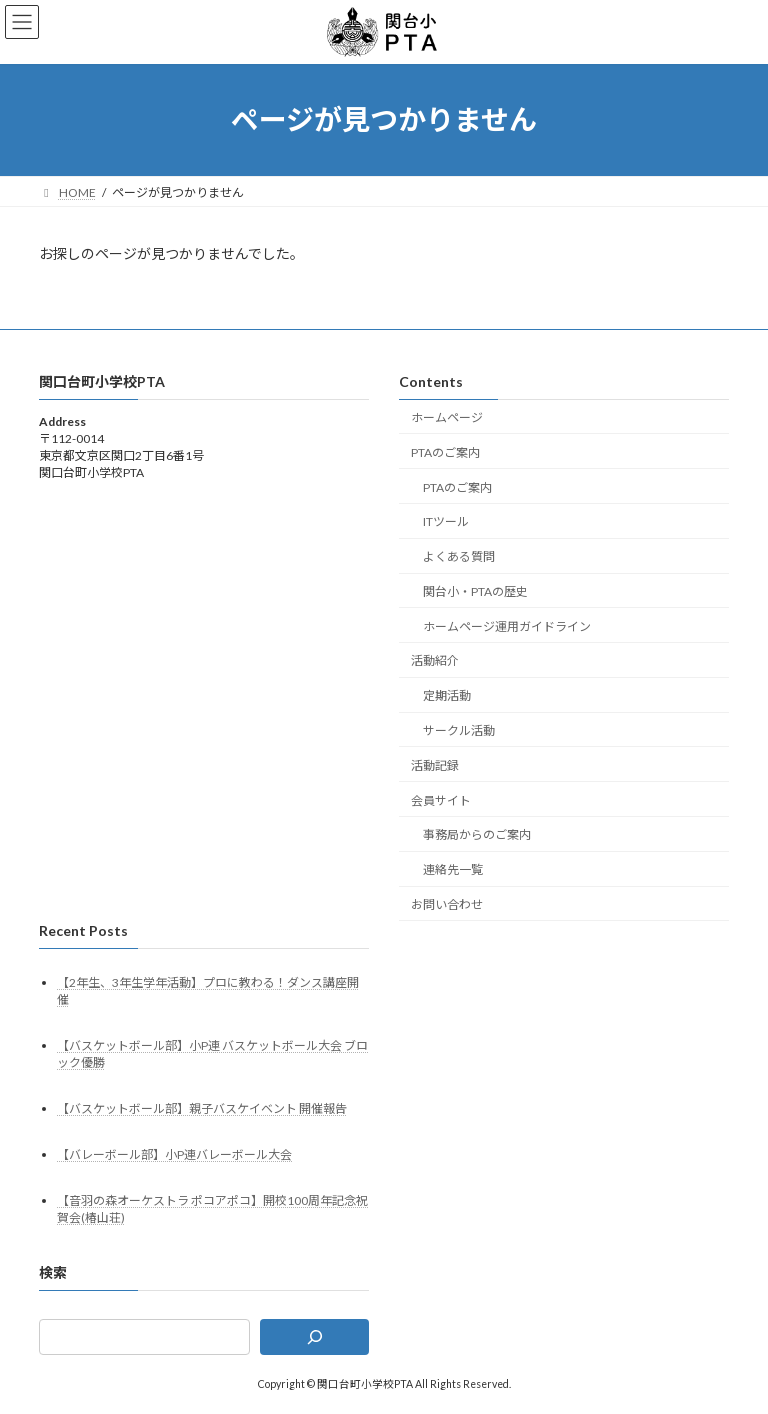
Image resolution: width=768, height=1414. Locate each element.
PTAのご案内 (445, 452)
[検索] (314, 1337)
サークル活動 (459, 730)
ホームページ (447, 417)
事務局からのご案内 (477, 834)
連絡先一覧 (453, 869)
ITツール (446, 521)
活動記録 (435, 765)
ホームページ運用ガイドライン (507, 625)
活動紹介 (435, 660)
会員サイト (441, 799)
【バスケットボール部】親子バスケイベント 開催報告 (202, 1108)
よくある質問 (459, 556)
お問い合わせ (447, 904)
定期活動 (447, 695)
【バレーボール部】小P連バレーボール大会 (174, 1154)
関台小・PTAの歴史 (475, 591)
